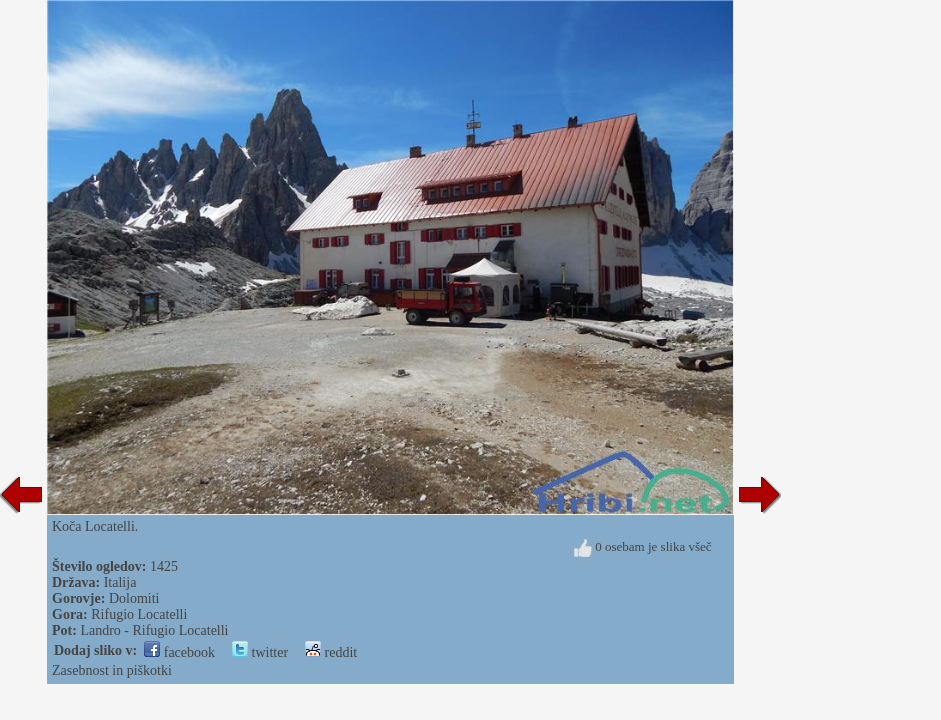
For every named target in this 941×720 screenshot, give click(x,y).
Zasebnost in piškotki (112, 670)
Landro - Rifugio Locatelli (154, 630)
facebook (179, 652)
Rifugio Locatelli (139, 614)
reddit (331, 652)
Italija (120, 582)
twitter (260, 652)
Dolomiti (134, 598)
